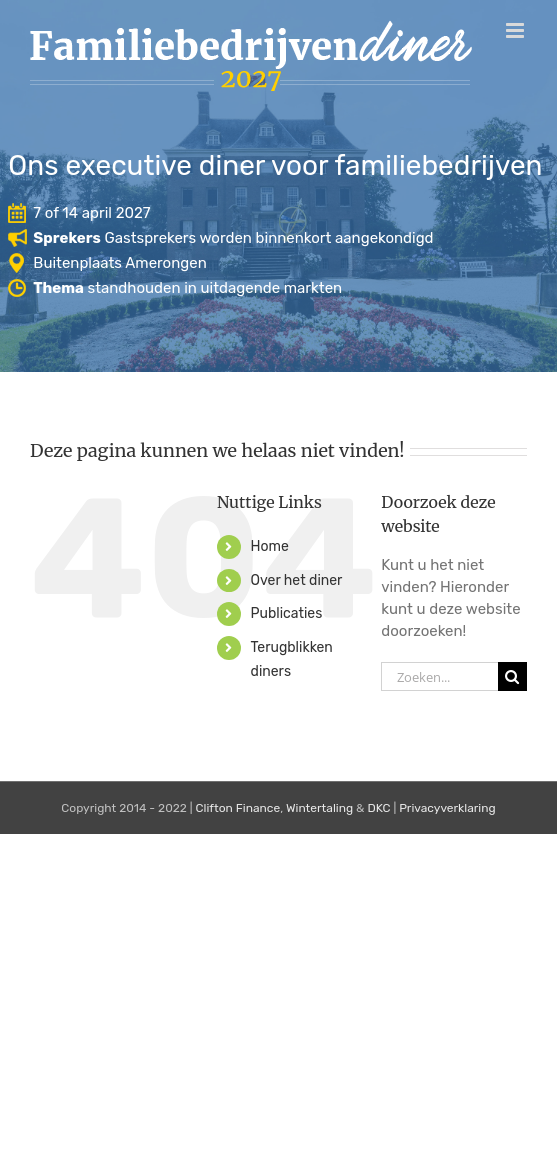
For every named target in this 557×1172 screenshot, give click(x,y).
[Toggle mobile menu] (516, 30)
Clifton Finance (238, 808)
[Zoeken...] (439, 676)
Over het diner (297, 580)
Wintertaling (319, 808)
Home (270, 546)
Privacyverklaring (447, 808)
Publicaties (287, 613)
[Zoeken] (512, 676)
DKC (378, 808)
